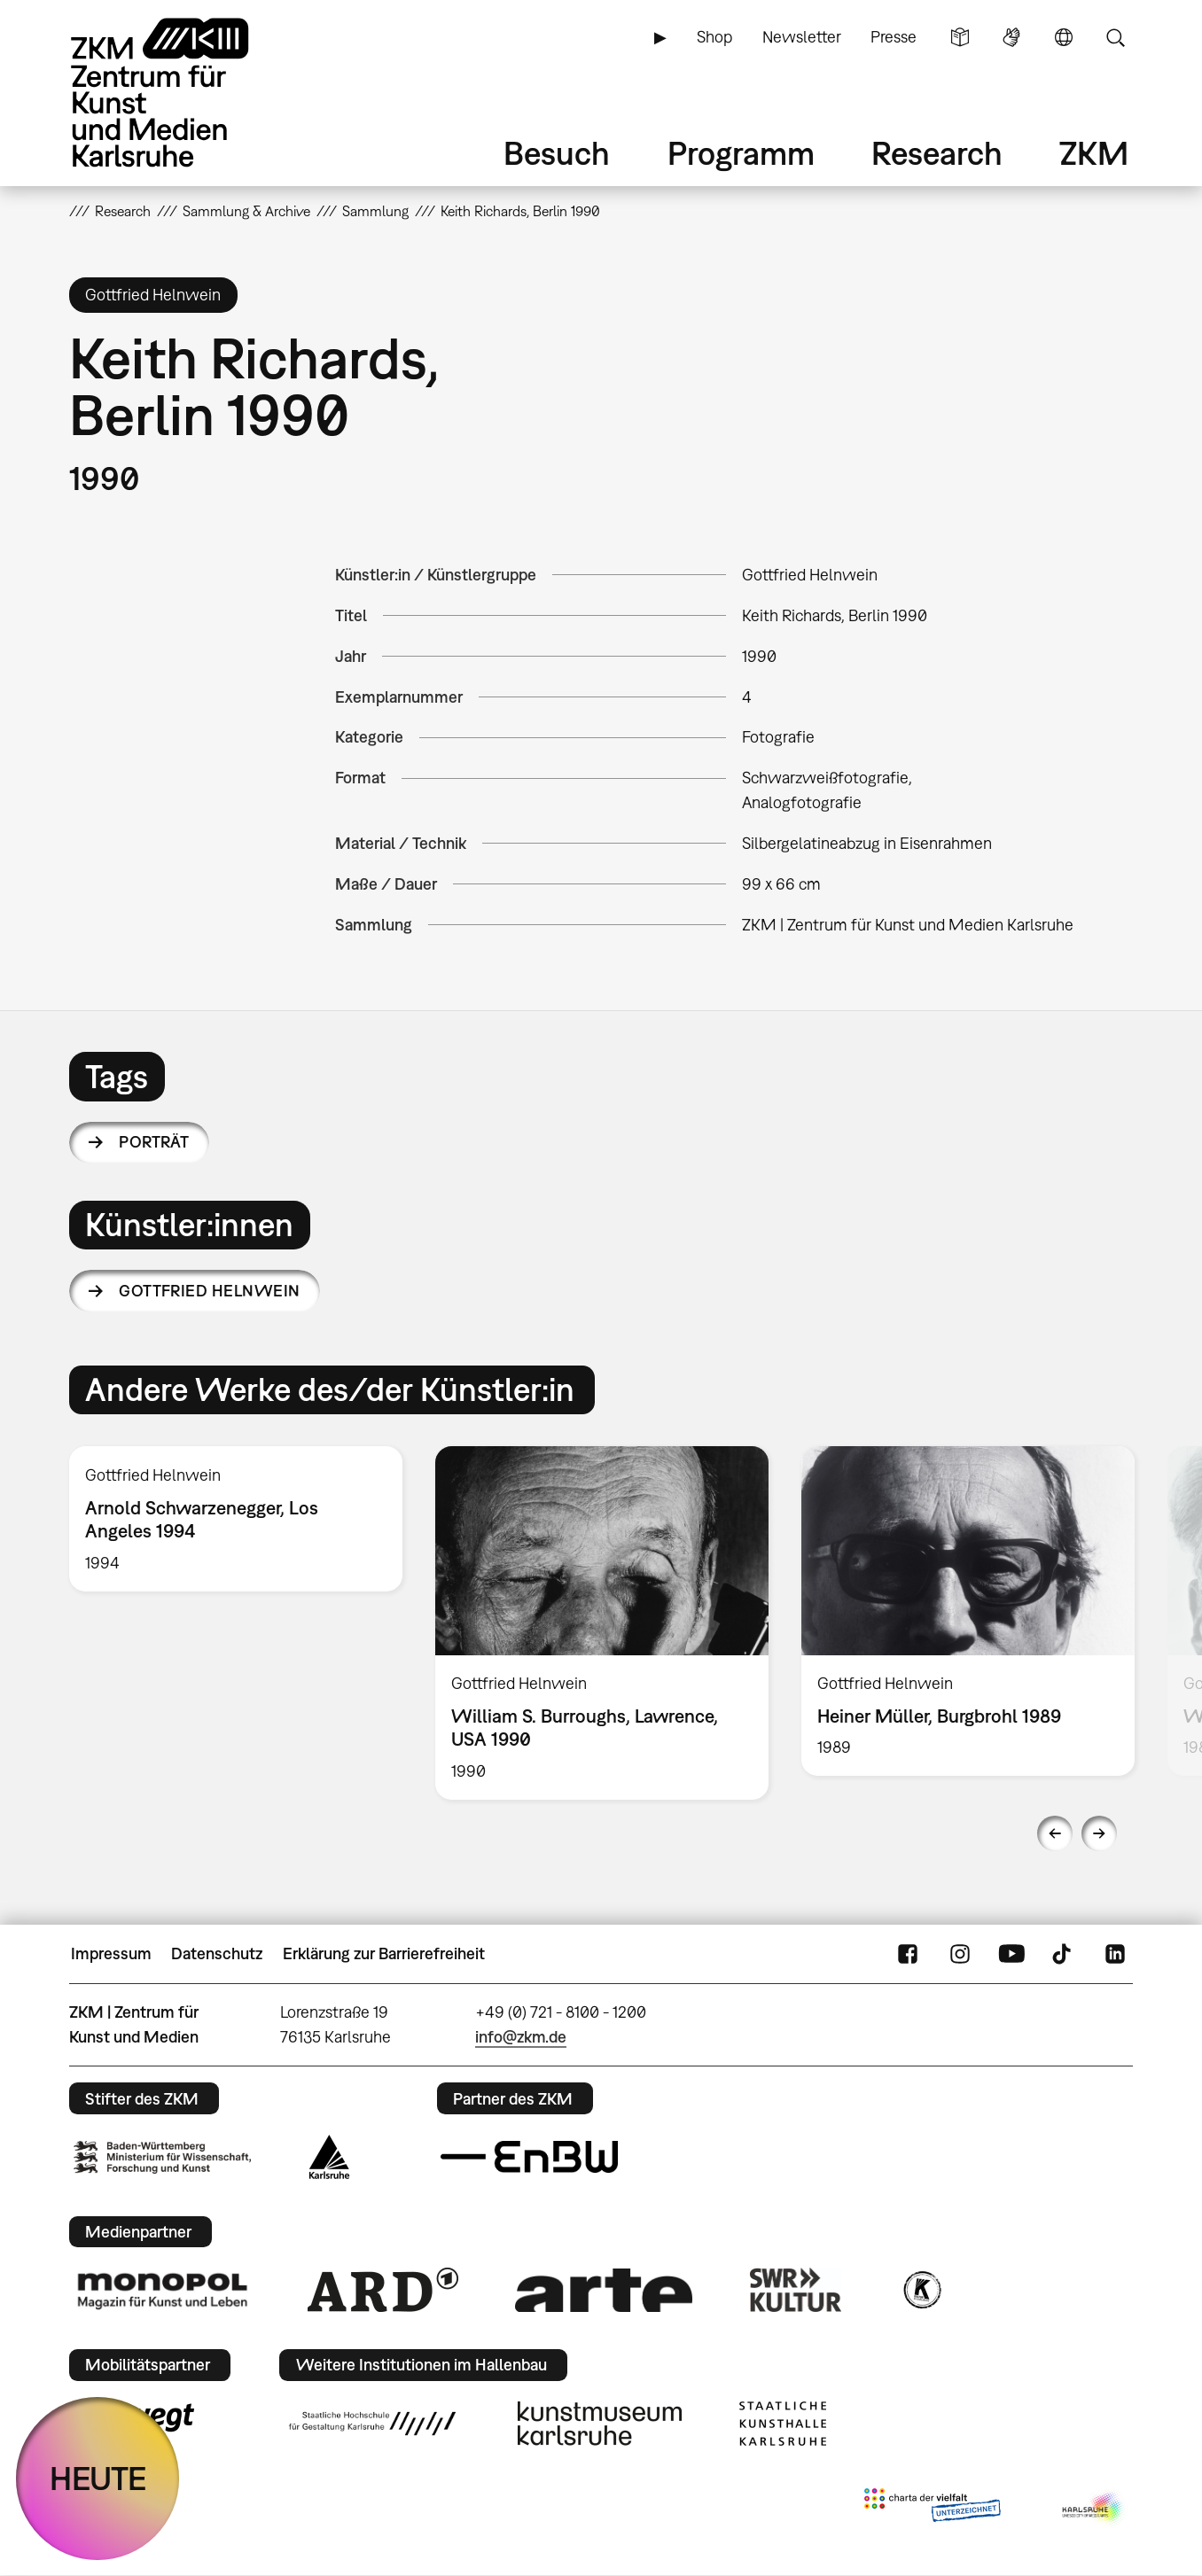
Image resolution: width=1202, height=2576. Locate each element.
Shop (714, 36)
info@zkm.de (520, 2036)
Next (1099, 1833)
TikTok (1063, 1954)
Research (937, 153)
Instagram (960, 1954)
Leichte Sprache (960, 37)
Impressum (111, 1953)
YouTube (1011, 1954)
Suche (1115, 37)
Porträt (154, 1141)
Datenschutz (216, 1953)
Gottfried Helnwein (209, 1290)
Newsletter (801, 36)
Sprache (1063, 37)
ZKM (1093, 153)
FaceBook (907, 1954)
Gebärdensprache (1011, 37)
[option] (236, 1518)
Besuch (556, 153)
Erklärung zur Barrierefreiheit (384, 1953)
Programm (741, 153)
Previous (1055, 1833)
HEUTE (98, 2478)
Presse (893, 36)
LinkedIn (1115, 1954)
